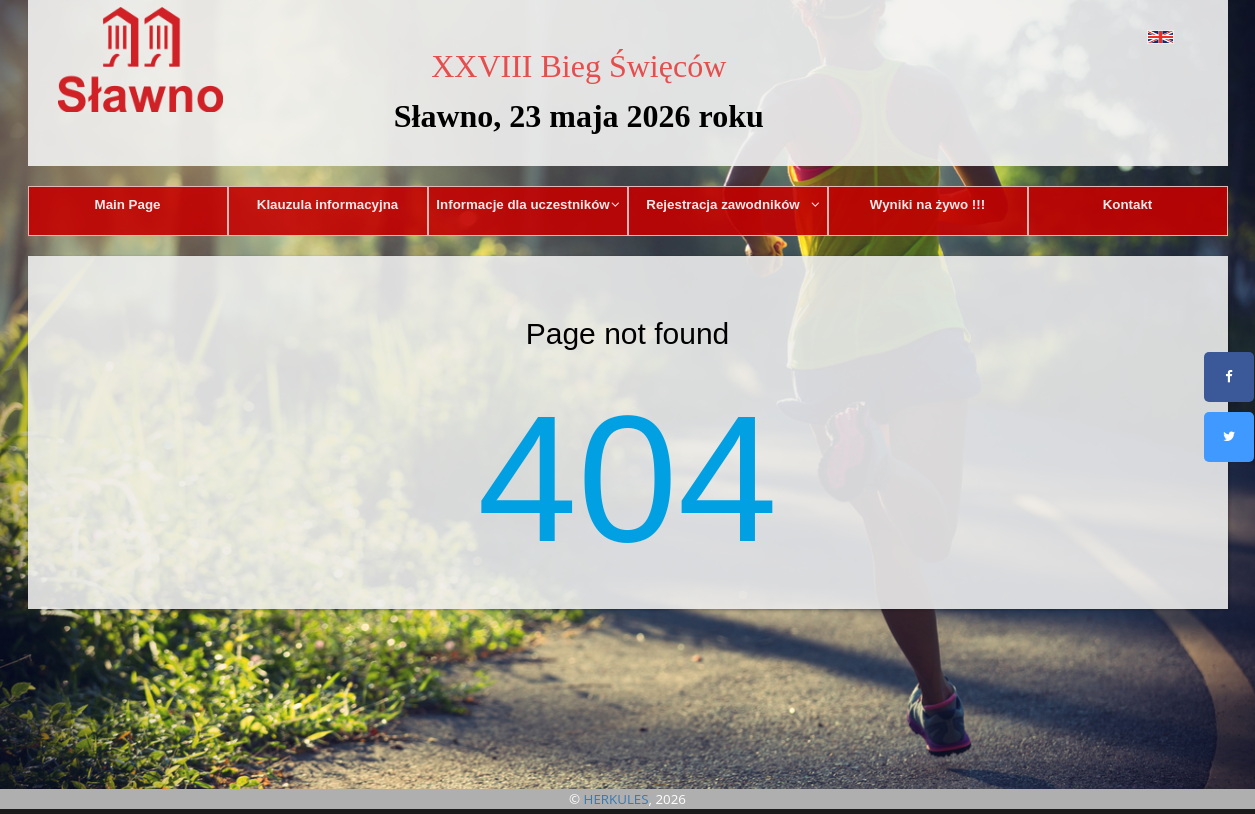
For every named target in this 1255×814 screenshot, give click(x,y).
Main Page (128, 204)
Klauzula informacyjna (327, 204)
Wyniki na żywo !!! (927, 204)
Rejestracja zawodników (733, 204)
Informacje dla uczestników (528, 204)
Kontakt (1128, 204)
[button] (1115, 36)
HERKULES (616, 799)
